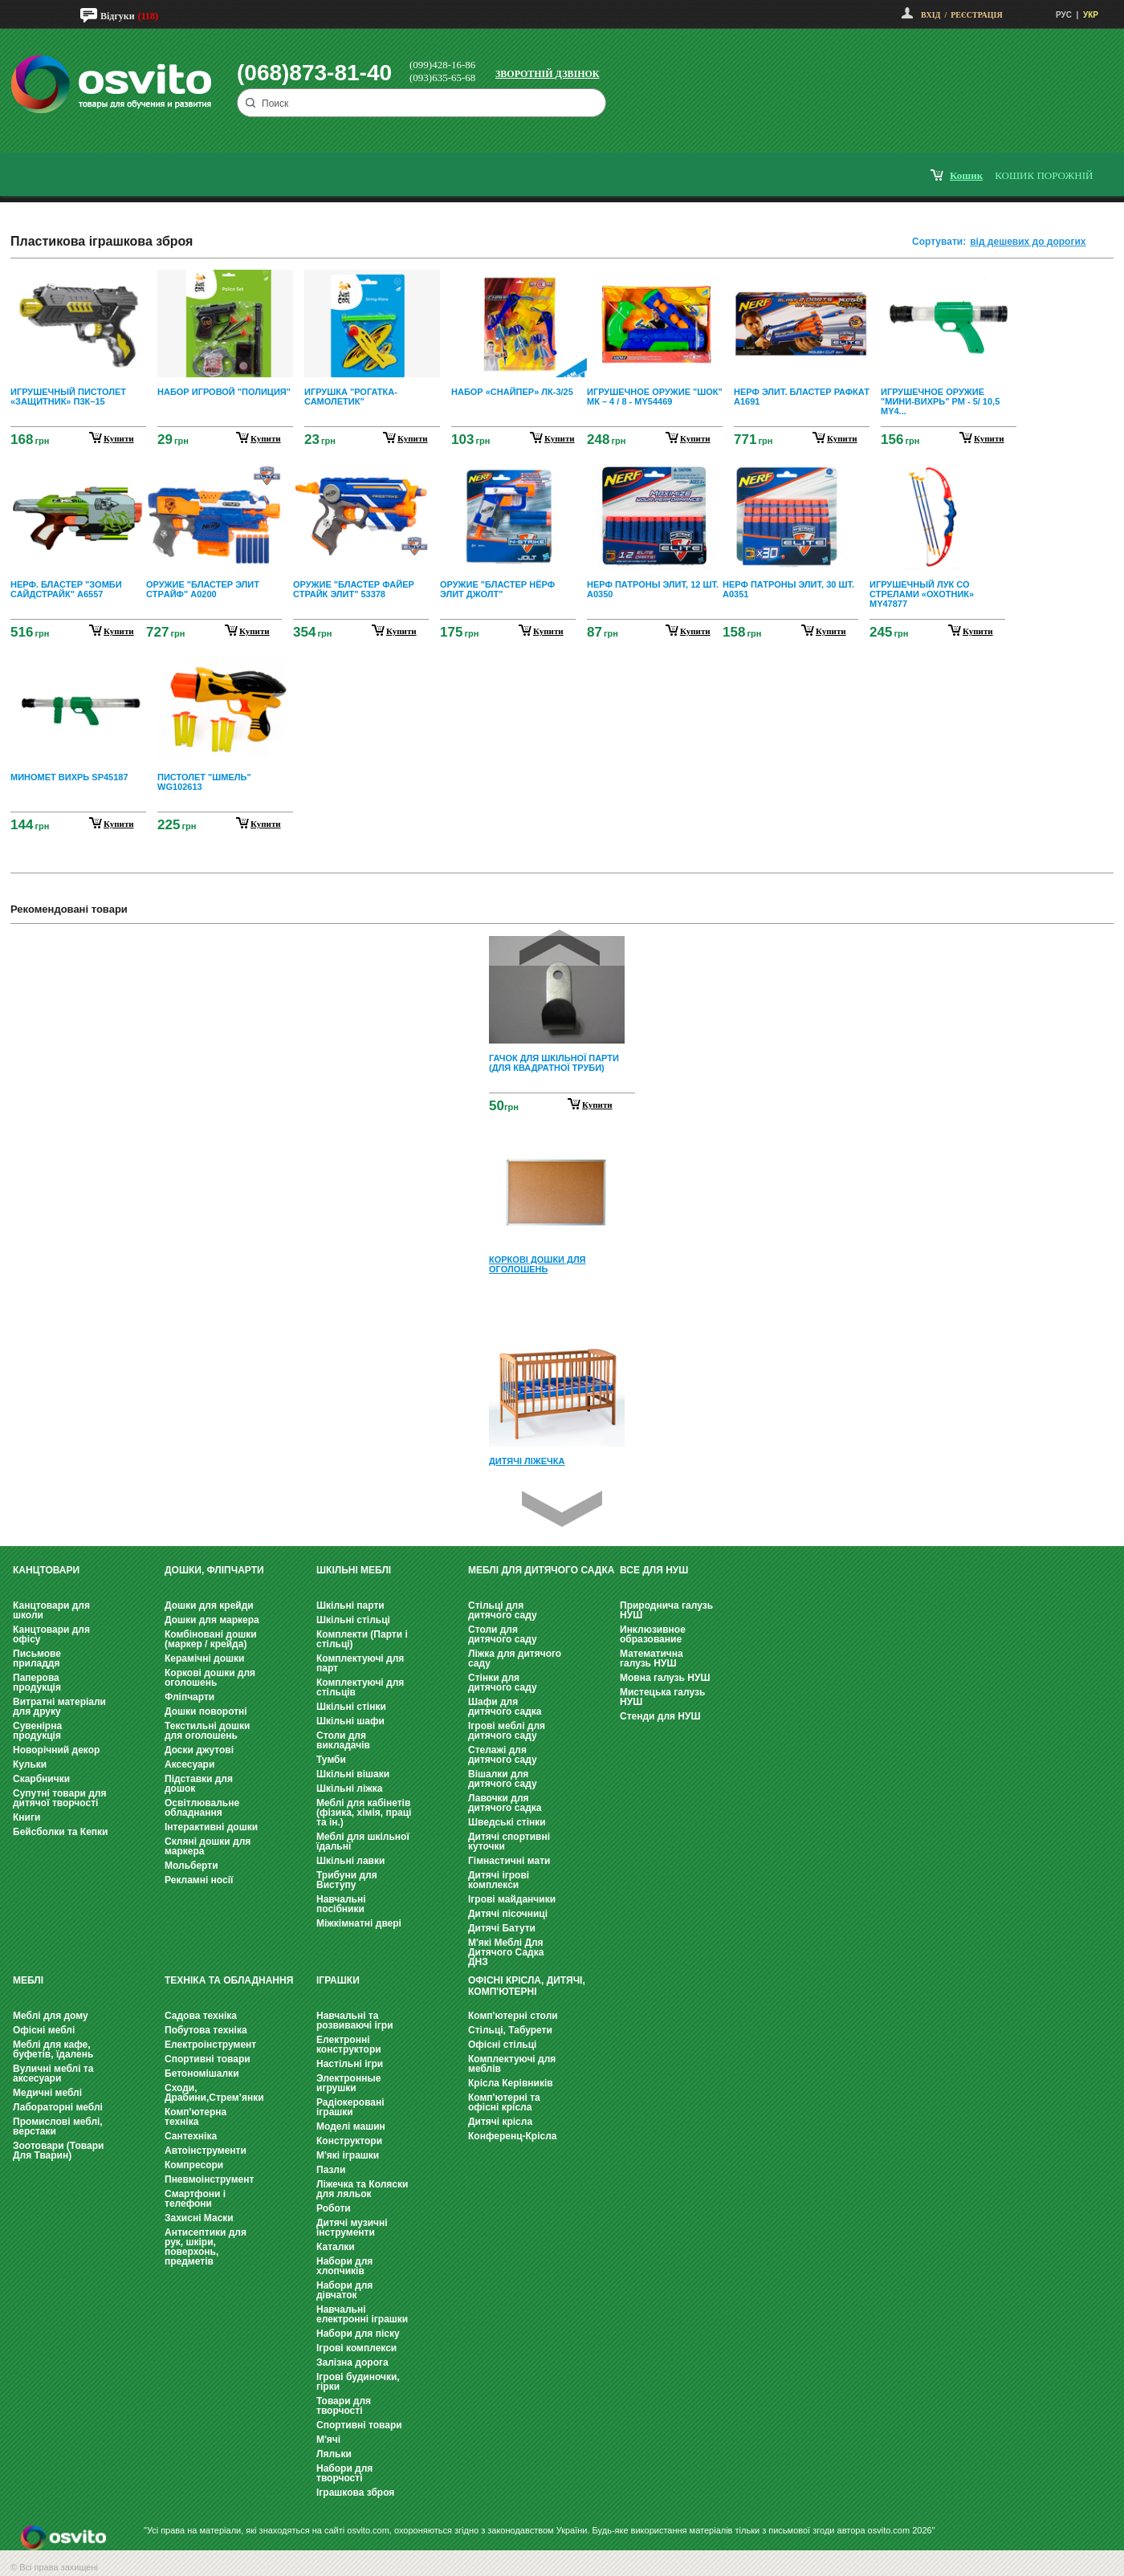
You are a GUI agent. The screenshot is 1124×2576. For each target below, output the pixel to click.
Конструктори (349, 2141)
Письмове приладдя (37, 1658)
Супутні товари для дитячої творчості (59, 1798)
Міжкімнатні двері (358, 1923)
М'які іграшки (347, 2155)
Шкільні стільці (353, 1620)
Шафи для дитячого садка (504, 1706)
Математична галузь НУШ (651, 1658)
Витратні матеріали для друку (59, 1706)
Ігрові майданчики (512, 1899)
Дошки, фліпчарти (214, 1570)
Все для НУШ (654, 1570)
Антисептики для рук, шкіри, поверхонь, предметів (205, 2247)
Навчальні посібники (340, 1904)
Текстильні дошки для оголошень (207, 1730)
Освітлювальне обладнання (202, 1807)
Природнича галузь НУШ (666, 1610)
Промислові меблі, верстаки (58, 2126)
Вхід (930, 14)
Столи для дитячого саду (502, 1634)
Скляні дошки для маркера (207, 1846)
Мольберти (191, 1865)
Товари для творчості (343, 2405)
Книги (26, 1817)
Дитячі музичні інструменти (352, 2227)
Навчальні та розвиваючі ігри (354, 2020)
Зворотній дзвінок (547, 73)
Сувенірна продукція (37, 1730)
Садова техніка (201, 2015)
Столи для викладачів (343, 1740)
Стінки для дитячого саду (502, 1682)
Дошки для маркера (212, 1620)
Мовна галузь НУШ (665, 1677)
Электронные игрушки (348, 2083)
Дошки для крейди (209, 1605)
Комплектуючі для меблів (512, 2063)
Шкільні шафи (350, 1721)
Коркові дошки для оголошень (210, 1677)
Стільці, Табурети (510, 2030)
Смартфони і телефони (195, 2198)
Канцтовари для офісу (51, 1634)
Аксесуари (189, 1764)
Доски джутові (199, 1750)
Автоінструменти (205, 2150)
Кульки (30, 1764)
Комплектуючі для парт (360, 1663)
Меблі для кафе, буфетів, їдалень (53, 2049)
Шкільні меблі (353, 1570)
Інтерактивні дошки (211, 1827)
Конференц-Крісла (512, 2136)
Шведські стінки (507, 1822)
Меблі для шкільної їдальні (362, 1841)
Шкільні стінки (351, 1706)
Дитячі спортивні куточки (509, 1841)
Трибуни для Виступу (346, 1880)
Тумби (331, 1759)
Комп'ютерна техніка (195, 2116)
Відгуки (117, 16)
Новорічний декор (56, 1750)
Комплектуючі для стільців (360, 1687)
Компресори (194, 2165)
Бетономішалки (202, 2073)
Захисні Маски (199, 2218)
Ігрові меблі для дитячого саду (506, 1730)
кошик (966, 175)
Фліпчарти (189, 1697)
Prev (560, 948)
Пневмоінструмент (209, 2179)
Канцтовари (46, 1570)
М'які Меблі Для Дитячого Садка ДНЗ (506, 1952)
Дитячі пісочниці (508, 1913)
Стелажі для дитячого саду (502, 1754)
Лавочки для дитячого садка (504, 1803)
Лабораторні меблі (58, 2107)
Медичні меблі (47, 2092)
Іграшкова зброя (355, 2492)
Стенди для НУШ (660, 1716)
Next (562, 1509)
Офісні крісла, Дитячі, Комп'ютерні (526, 1986)
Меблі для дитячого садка (541, 1570)
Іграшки (338, 1980)
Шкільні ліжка (349, 1788)
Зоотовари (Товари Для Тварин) (58, 2150)
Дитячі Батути (502, 1928)
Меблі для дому (50, 2015)
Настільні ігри (349, 2063)
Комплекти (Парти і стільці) (362, 1639)
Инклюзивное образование (653, 1634)
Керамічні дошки (204, 1658)
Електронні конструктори (348, 2044)
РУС (1064, 14)
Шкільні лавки (350, 1860)
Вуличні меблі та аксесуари (53, 2073)
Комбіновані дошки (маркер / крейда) (211, 1639)
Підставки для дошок (199, 1783)
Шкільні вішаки (352, 1774)
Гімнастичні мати (509, 1860)
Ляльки (334, 2454)
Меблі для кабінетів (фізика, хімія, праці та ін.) (363, 1812)
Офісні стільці (502, 2044)
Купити (597, 1104)
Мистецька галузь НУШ (662, 1697)
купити (119, 438)
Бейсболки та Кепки (60, 1831)
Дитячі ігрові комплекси (498, 1880)
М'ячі (328, 2439)
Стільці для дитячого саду (502, 1610)
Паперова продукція (37, 1682)
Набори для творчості (344, 2473)
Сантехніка (191, 2136)
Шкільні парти (350, 1605)
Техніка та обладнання (229, 1980)
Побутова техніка (206, 2030)
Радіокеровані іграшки (350, 2107)
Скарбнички (41, 1778)
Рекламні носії (199, 1880)
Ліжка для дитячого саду (514, 1658)
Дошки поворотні (206, 1711)
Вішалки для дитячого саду (502, 1778)
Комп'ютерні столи (513, 2015)
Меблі (28, 1980)
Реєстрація (976, 14)
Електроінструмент (210, 2044)
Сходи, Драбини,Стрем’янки (214, 2092)
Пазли (330, 2169)
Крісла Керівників (510, 2083)
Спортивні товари (207, 2059)
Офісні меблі (44, 2030)
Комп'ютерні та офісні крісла (504, 2102)
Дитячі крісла (500, 2121)
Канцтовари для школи (51, 1610)
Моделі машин (350, 2126)
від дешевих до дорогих (1027, 241)
